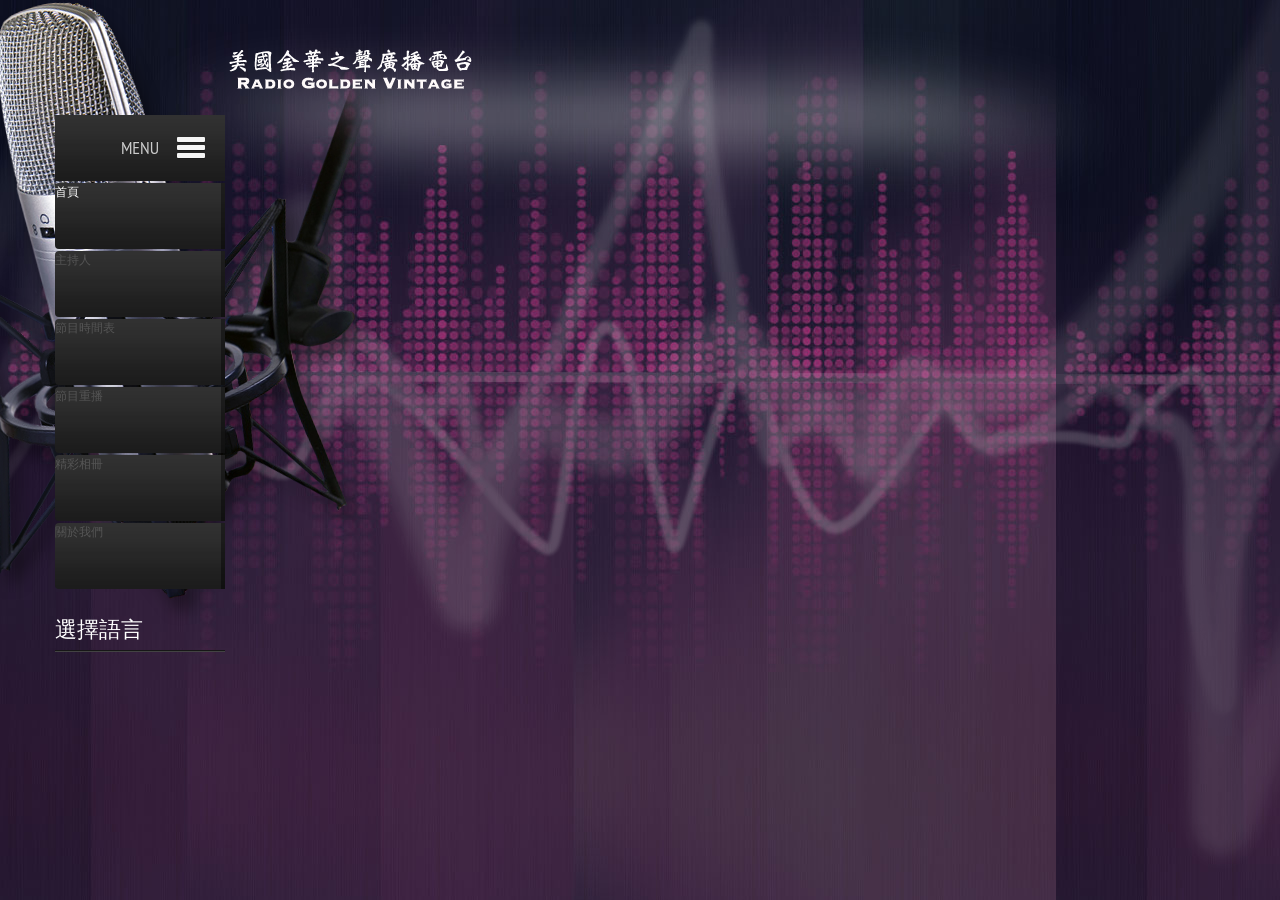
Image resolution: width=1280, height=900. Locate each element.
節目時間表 (85, 328)
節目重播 (79, 396)
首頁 (67, 192)
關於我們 (79, 532)
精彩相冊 (79, 464)
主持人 (73, 260)
